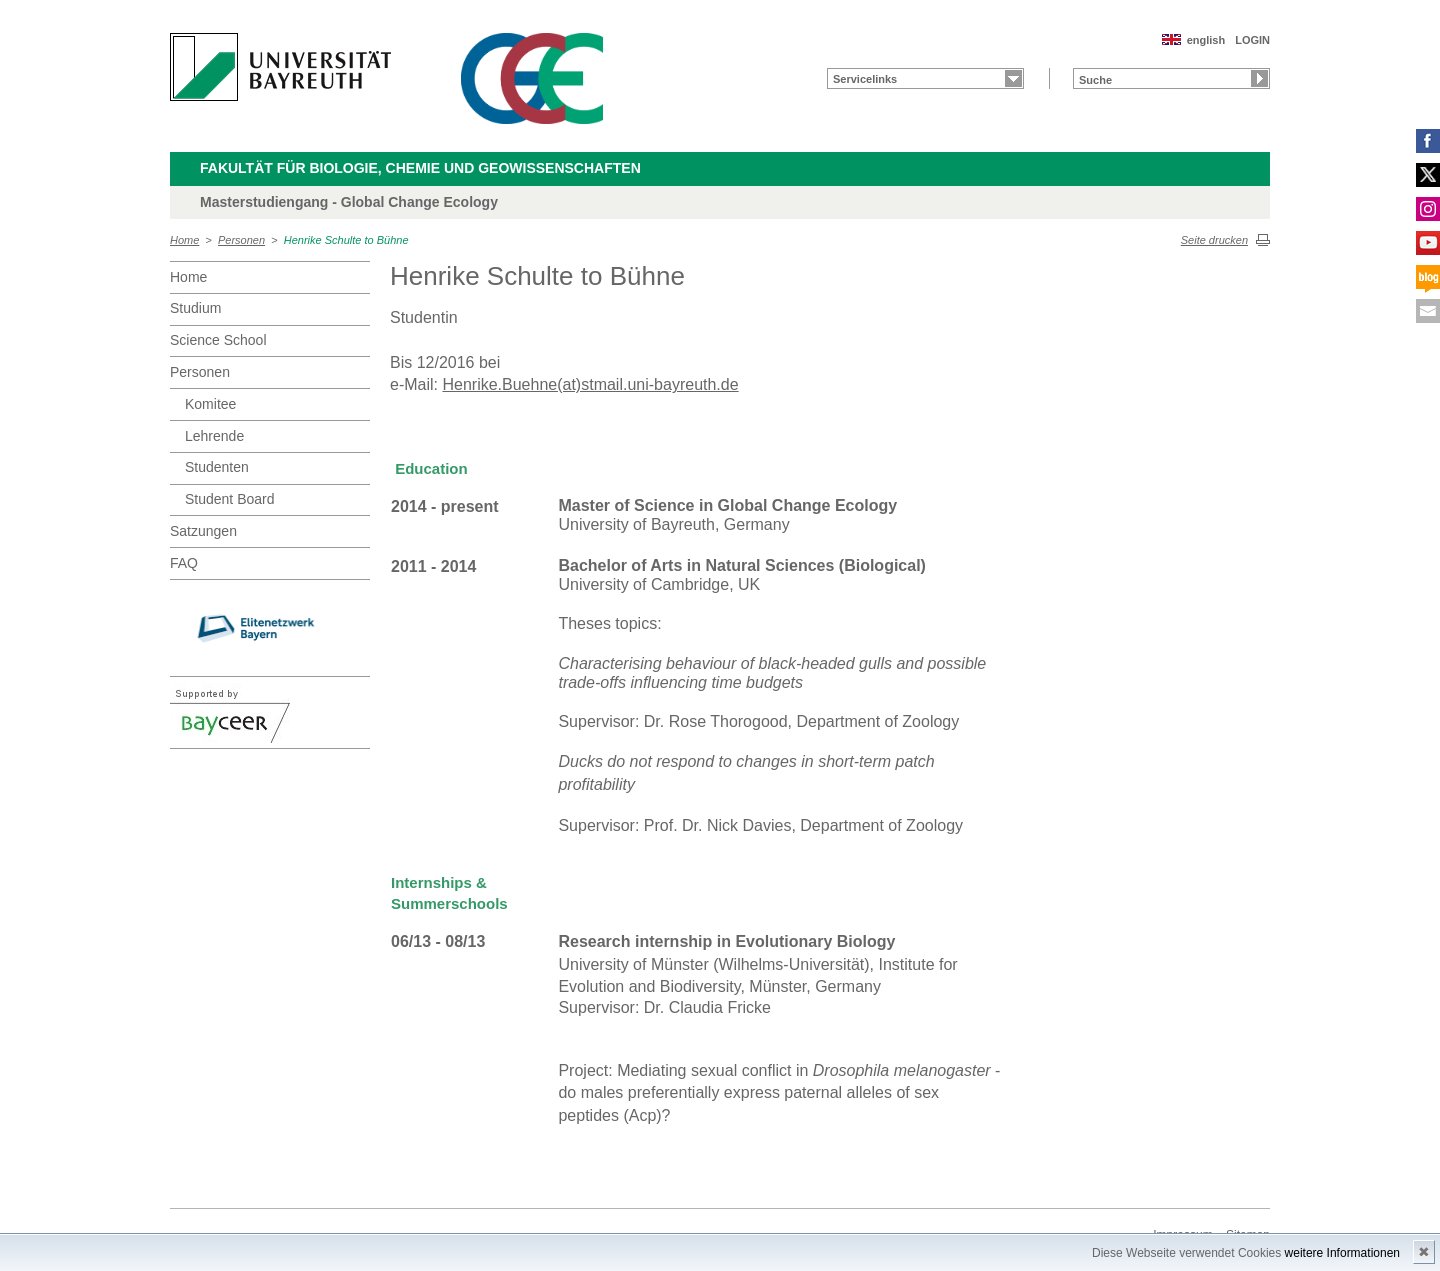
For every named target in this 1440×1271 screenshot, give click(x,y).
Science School (218, 340)
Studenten (217, 467)
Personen (241, 240)
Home (184, 240)
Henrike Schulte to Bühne (346, 240)
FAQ (184, 563)
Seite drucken (1214, 240)
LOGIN (1252, 40)
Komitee (210, 404)
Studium (195, 308)
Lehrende (214, 436)
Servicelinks (865, 79)
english (1206, 40)
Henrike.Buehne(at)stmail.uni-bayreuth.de (590, 384)
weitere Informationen (1342, 1253)
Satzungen (203, 531)
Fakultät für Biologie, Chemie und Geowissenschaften (420, 168)
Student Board (230, 499)
